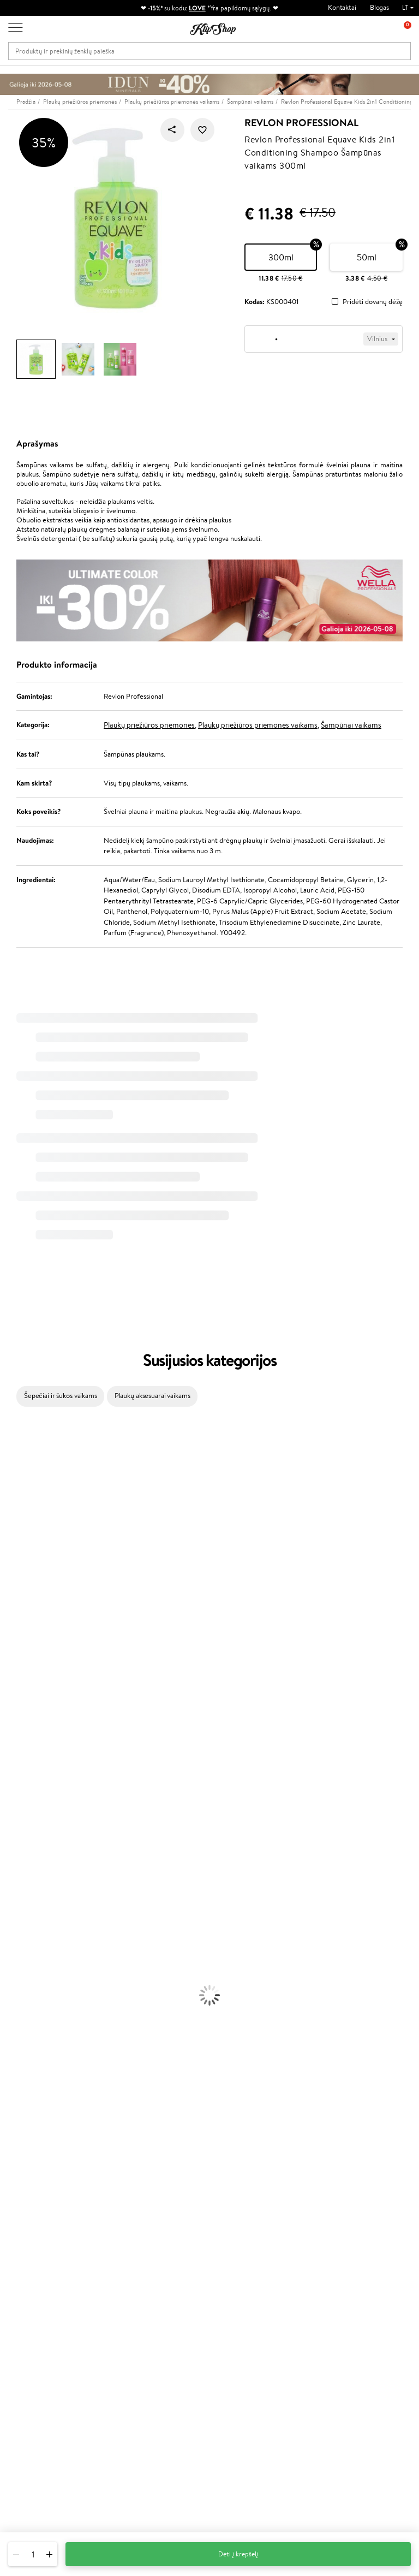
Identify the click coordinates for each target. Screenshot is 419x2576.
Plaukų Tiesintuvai (27, 1909)
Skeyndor (14, 1664)
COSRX (11, 1579)
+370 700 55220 (34, 2428)
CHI (6, 1749)
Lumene (12, 1835)
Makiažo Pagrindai (27, 2037)
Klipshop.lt (34, 2246)
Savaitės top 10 (173, 2267)
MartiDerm (17, 1547)
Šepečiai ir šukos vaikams (60, 1395)
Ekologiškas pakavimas (251, 2207)
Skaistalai (13, 2101)
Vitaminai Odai (22, 2154)
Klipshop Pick (171, 2299)
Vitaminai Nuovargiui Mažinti (43, 2144)
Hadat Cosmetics (26, 1686)
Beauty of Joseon (26, 1537)
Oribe (9, 1707)
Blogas (379, 7)
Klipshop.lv (167, 2340)
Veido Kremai (20, 1952)
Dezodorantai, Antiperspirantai (46, 2005)
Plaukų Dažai (19, 1941)
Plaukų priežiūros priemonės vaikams (258, 725)
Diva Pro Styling (24, 1675)
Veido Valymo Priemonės (38, 1984)
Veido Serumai (22, 1973)
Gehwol (11, 1611)
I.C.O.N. (12, 1515)
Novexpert (16, 1846)
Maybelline (16, 1526)
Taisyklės (29, 2256)
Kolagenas (15, 2133)
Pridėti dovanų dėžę (373, 302)
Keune (10, 1600)
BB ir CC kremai (24, 2080)
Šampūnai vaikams (351, 725)
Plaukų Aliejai (20, 1888)
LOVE (197, 8)
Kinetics (12, 1728)
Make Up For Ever (27, 1824)
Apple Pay (31, 2288)
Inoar (8, 1462)
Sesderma (15, 1484)
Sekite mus (24, 2486)
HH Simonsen (21, 1771)
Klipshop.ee (168, 2361)
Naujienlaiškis (347, 2246)
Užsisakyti (353, 2321)
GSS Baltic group (167, 2324)
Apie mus (97, 2256)
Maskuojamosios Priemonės (41, 2058)
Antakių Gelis (20, 2048)
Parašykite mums (34, 2448)
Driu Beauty (18, 1643)
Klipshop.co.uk (172, 2350)
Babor (9, 1451)
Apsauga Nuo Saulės (30, 2016)
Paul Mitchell (20, 1813)
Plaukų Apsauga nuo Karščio (42, 1931)
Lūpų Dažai (16, 2111)
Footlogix (14, 1739)
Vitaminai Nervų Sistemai (38, 2175)
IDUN (9, 1803)
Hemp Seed (18, 1792)
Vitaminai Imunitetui (31, 2186)
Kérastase (14, 1473)
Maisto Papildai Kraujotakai (40, 2197)
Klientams (100, 2246)
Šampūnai (14, 1867)
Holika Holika (20, 1760)
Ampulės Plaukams (28, 1898)
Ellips (7, 1633)
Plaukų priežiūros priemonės (149, 725)
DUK (23, 2320)
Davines (12, 1430)
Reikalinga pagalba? (37, 2418)
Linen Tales (16, 1569)
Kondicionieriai (22, 1877)
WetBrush (15, 1494)
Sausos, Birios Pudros (31, 2069)
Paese (9, 1622)
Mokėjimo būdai (107, 2277)
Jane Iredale (18, 1505)
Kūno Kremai (19, 1962)
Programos (170, 2246)
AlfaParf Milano (23, 1782)
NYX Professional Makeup (38, 1590)
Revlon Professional (301, 123)
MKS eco (13, 1718)
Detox (9, 2165)
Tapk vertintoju (173, 2256)
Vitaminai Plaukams (29, 2122)
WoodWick (16, 1558)
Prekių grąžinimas (143, 2207)
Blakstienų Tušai (23, 2090)
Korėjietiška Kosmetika (34, 2026)
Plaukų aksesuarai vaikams (152, 1395)
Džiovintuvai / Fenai (29, 1920)
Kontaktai (342, 7)
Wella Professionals (29, 1654)
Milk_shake (16, 1441)
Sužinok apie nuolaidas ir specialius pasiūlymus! (360, 2267)
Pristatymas (101, 2288)
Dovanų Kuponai (108, 2299)
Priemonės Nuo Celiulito (37, 1995)
